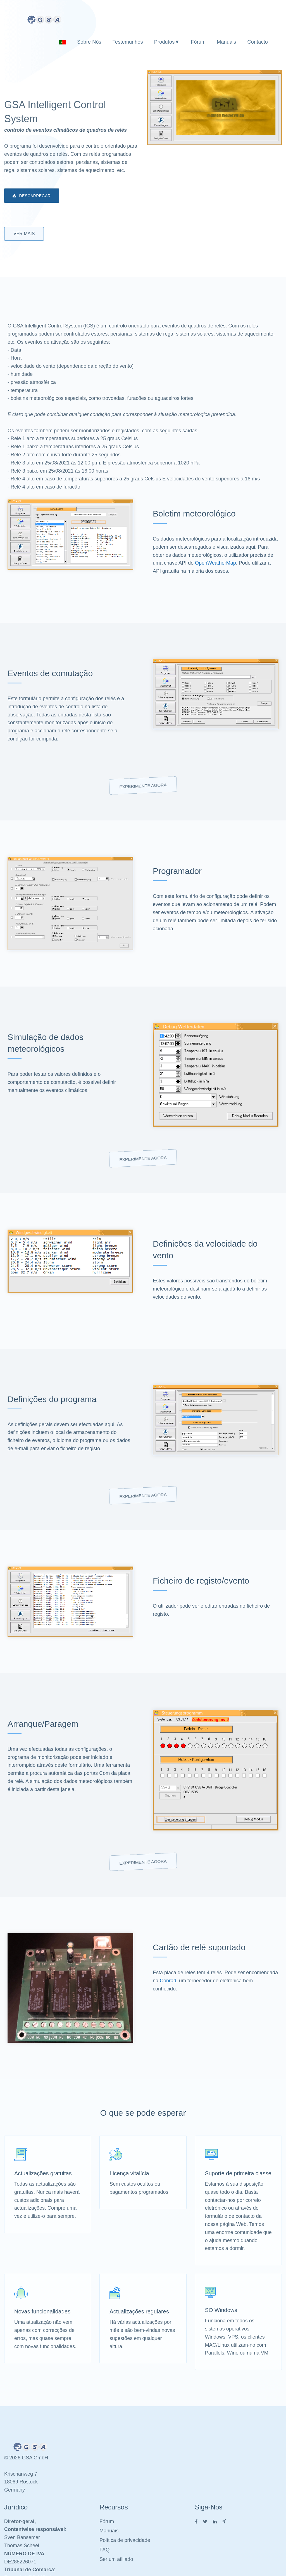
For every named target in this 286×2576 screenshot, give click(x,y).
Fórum (198, 42)
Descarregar (32, 196)
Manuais (226, 42)
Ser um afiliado (116, 2559)
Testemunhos (128, 42)
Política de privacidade (124, 2540)
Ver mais (24, 233)
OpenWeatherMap (215, 563)
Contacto (257, 42)
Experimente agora (143, 786)
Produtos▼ (167, 42)
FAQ (104, 2550)
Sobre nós (89, 42)
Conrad (168, 1980)
